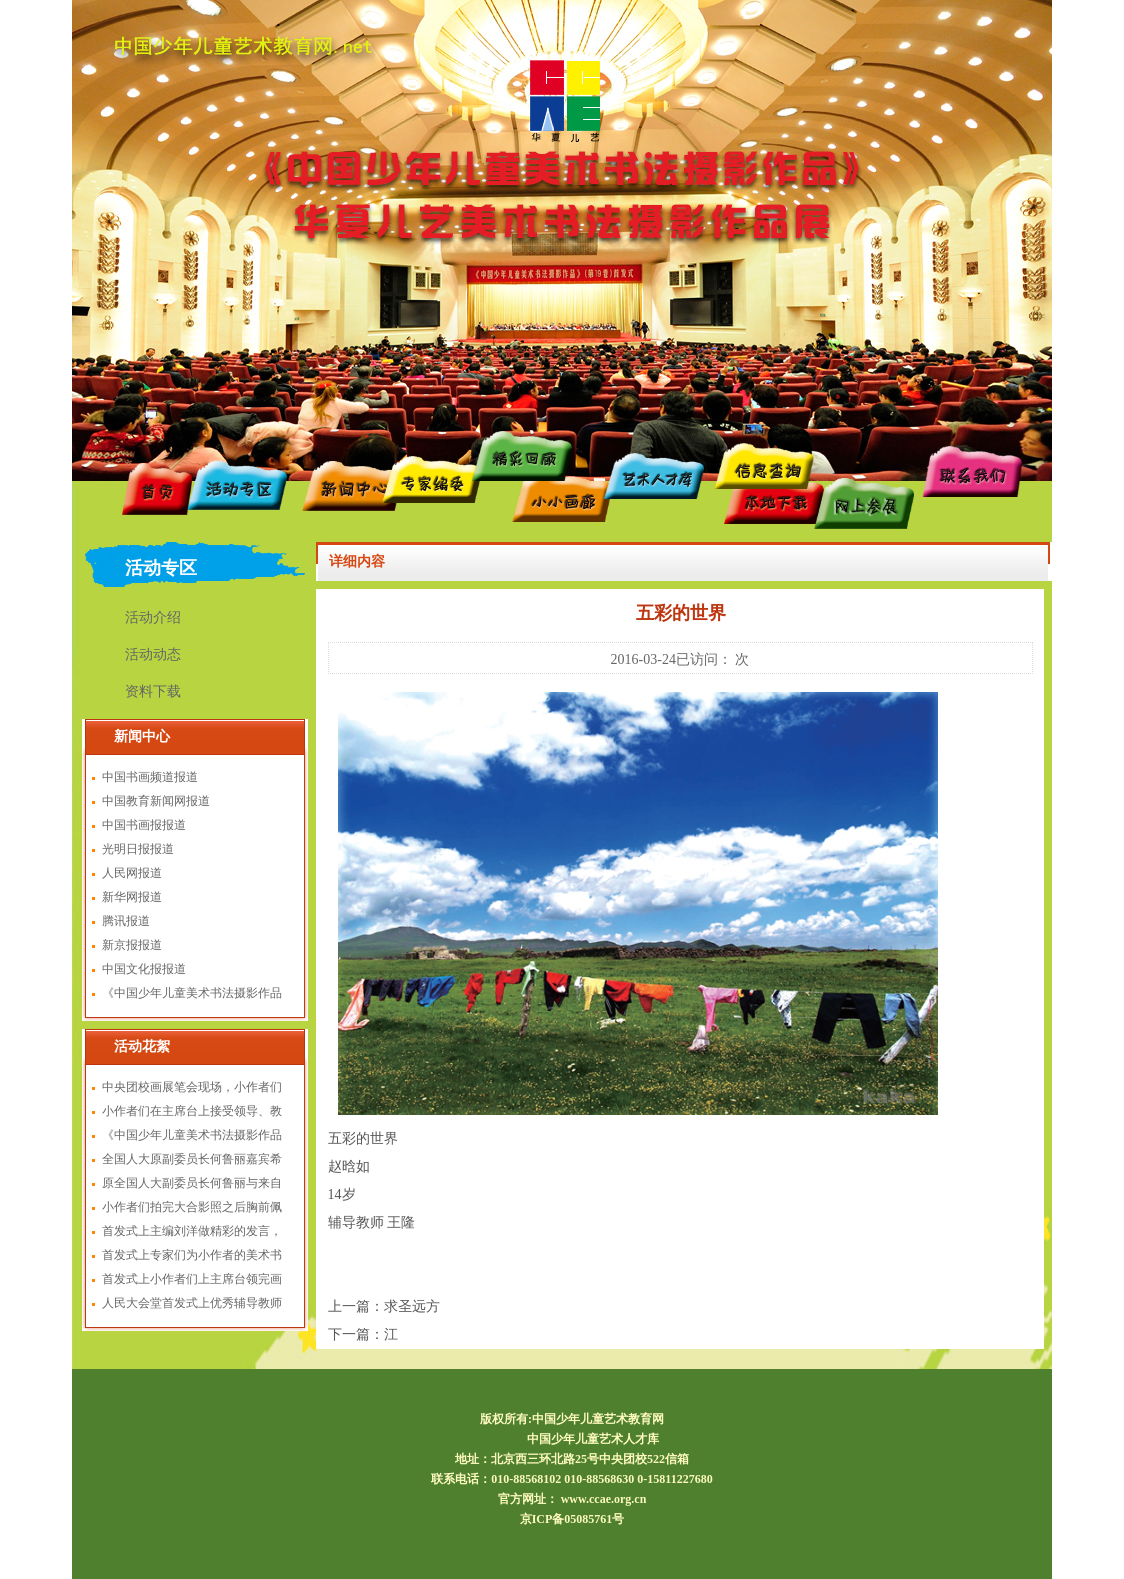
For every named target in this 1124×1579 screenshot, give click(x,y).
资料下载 (153, 691)
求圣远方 (412, 1306)
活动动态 (153, 654)
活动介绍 (153, 617)
